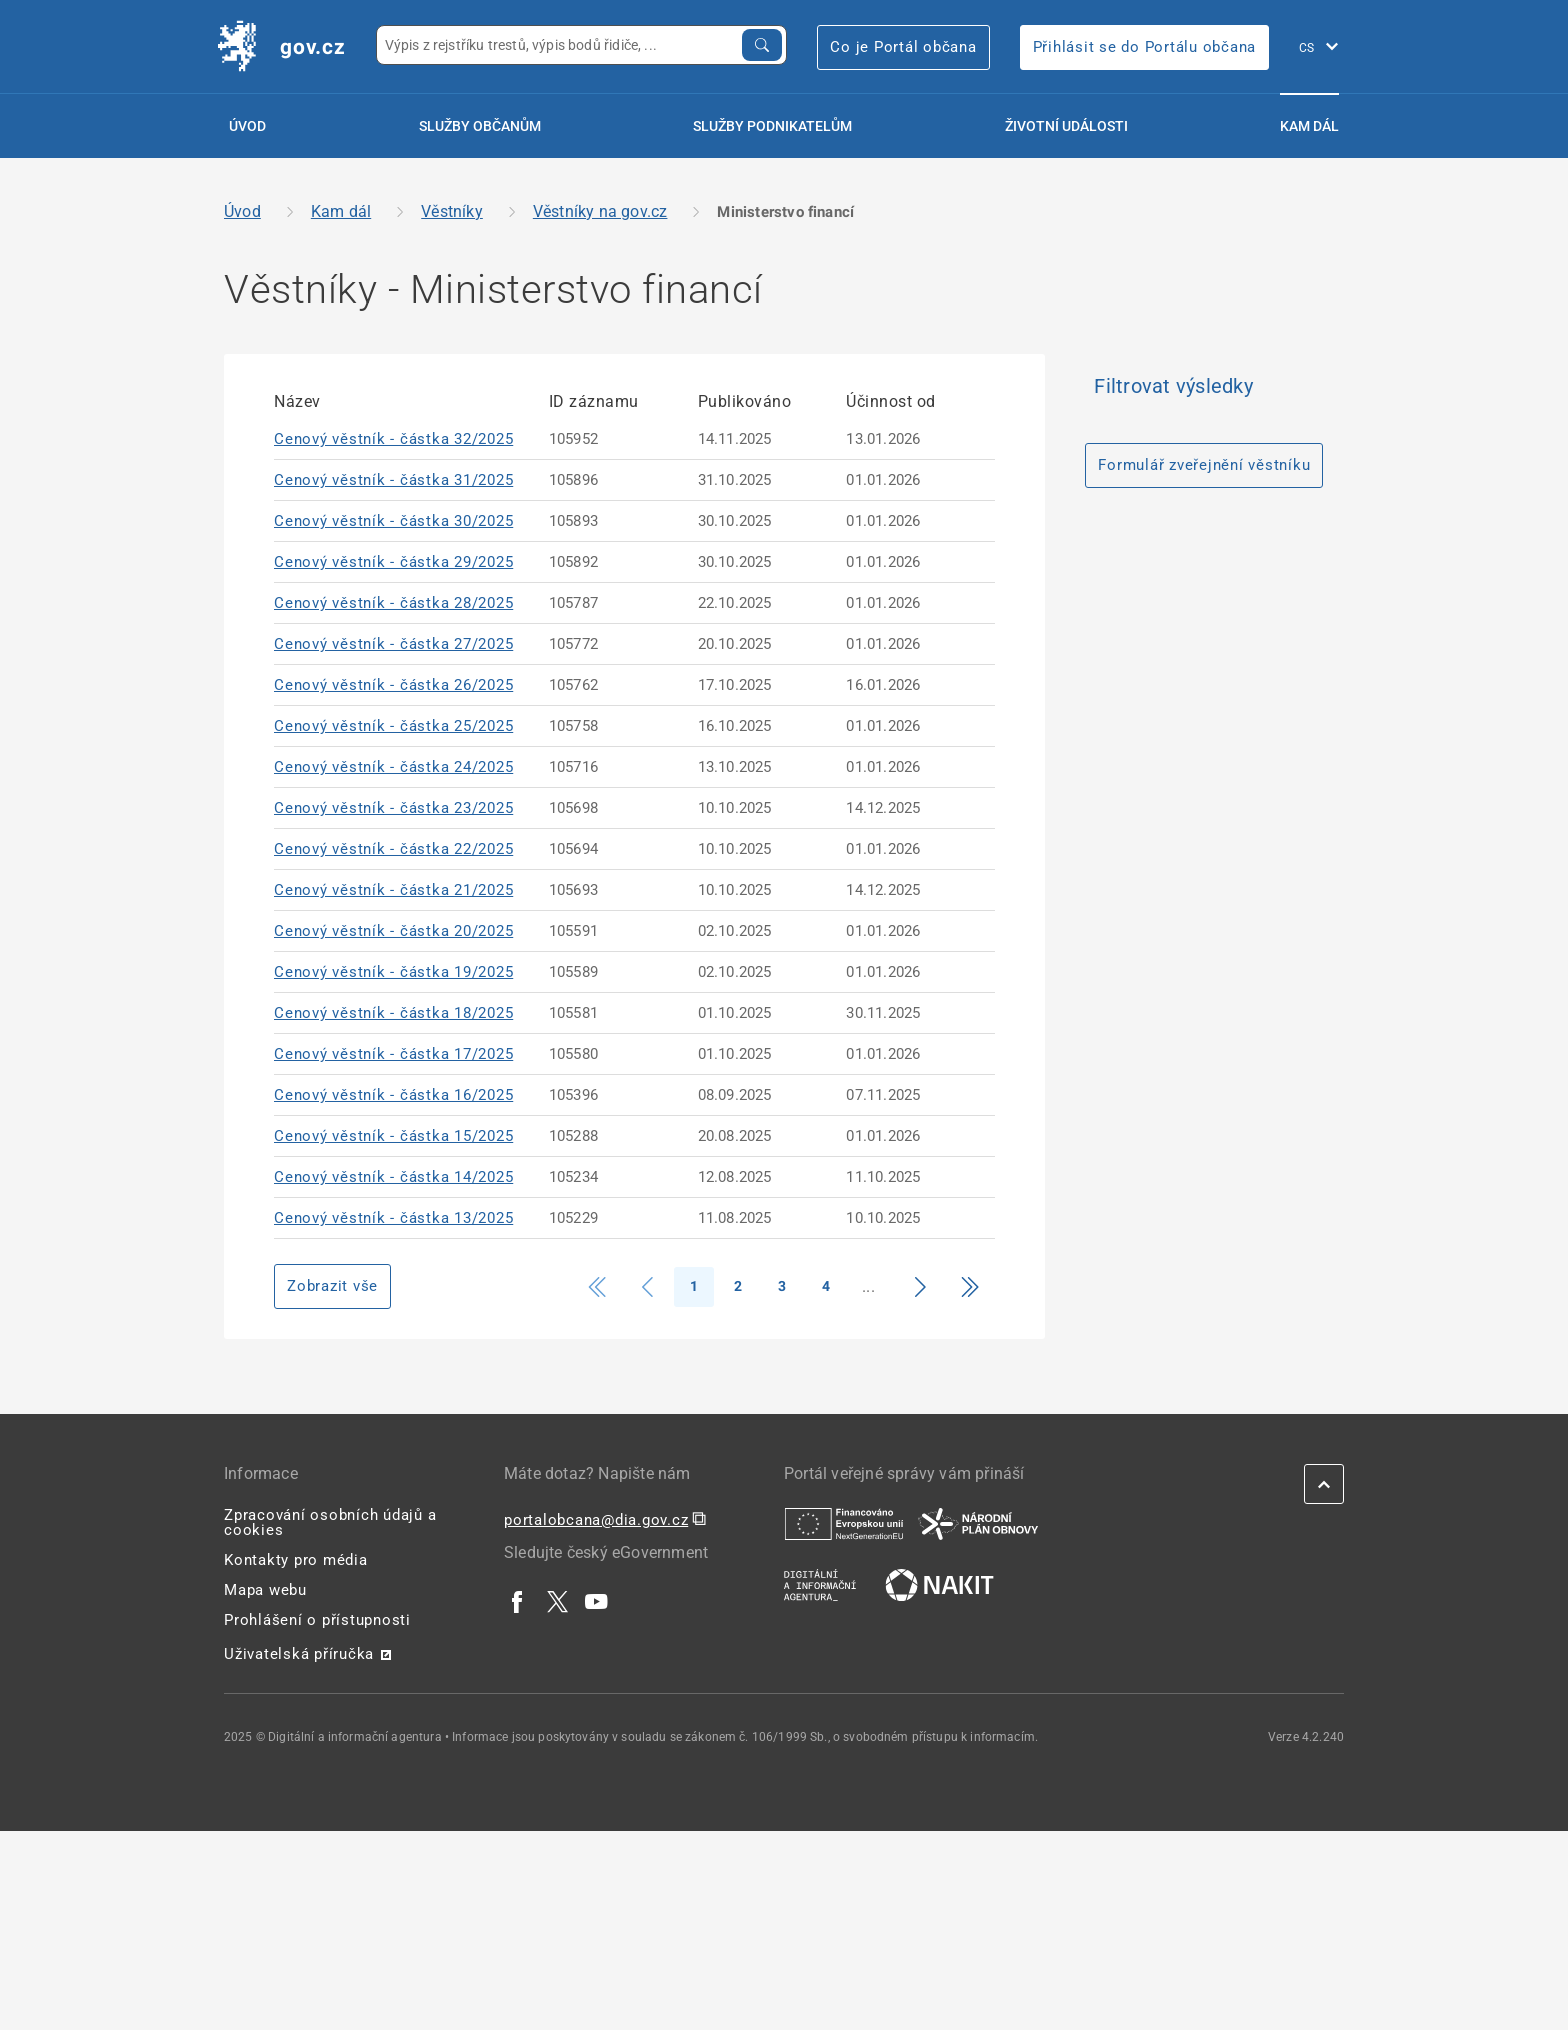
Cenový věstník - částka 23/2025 (393, 808)
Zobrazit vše (332, 1286)
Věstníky (452, 211)
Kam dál (1309, 126)
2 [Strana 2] (738, 1286)
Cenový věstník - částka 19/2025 (393, 972)
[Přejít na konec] (970, 1287)
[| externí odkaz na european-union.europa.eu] (844, 1523)
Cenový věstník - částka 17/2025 (393, 1054)
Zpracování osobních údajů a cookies (330, 1522)
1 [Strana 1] (694, 1286)
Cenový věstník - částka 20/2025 (393, 931)
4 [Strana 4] (826, 1286)
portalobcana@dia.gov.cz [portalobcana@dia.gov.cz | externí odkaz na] (596, 1520)
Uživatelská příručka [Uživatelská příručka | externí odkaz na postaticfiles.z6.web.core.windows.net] (299, 1654)
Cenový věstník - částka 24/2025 (393, 767)
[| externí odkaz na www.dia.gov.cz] (820, 1584)
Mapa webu (265, 1590)
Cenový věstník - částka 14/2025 (393, 1177)
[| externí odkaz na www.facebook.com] (518, 1601)
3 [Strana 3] (782, 1286)
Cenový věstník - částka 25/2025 (393, 726)
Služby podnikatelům (772, 126)
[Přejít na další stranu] (920, 1287)
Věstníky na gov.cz (600, 211)
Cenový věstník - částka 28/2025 (393, 603)
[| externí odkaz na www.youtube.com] (597, 1601)
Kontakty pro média (296, 1560)
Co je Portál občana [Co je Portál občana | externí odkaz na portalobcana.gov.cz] (903, 47)
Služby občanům (480, 126)
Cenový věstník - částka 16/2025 (393, 1095)
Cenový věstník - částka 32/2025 (393, 439)
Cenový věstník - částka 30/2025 (393, 521)
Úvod (247, 126)
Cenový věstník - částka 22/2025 (393, 849)
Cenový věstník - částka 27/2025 (393, 644)
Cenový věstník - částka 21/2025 (393, 890)
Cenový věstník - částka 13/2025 (393, 1218)
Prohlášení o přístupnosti (317, 1620)
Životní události (1066, 126)
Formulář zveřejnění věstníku (1204, 465)
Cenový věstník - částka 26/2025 (393, 685)
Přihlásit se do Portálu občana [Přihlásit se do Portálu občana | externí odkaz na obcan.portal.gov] (1145, 47)
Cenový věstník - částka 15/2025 (393, 1136)
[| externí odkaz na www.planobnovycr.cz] (978, 1523)
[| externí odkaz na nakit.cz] (939, 1584)
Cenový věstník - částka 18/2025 (393, 1013)
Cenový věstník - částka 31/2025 (393, 480)
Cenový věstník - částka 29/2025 (393, 562)
